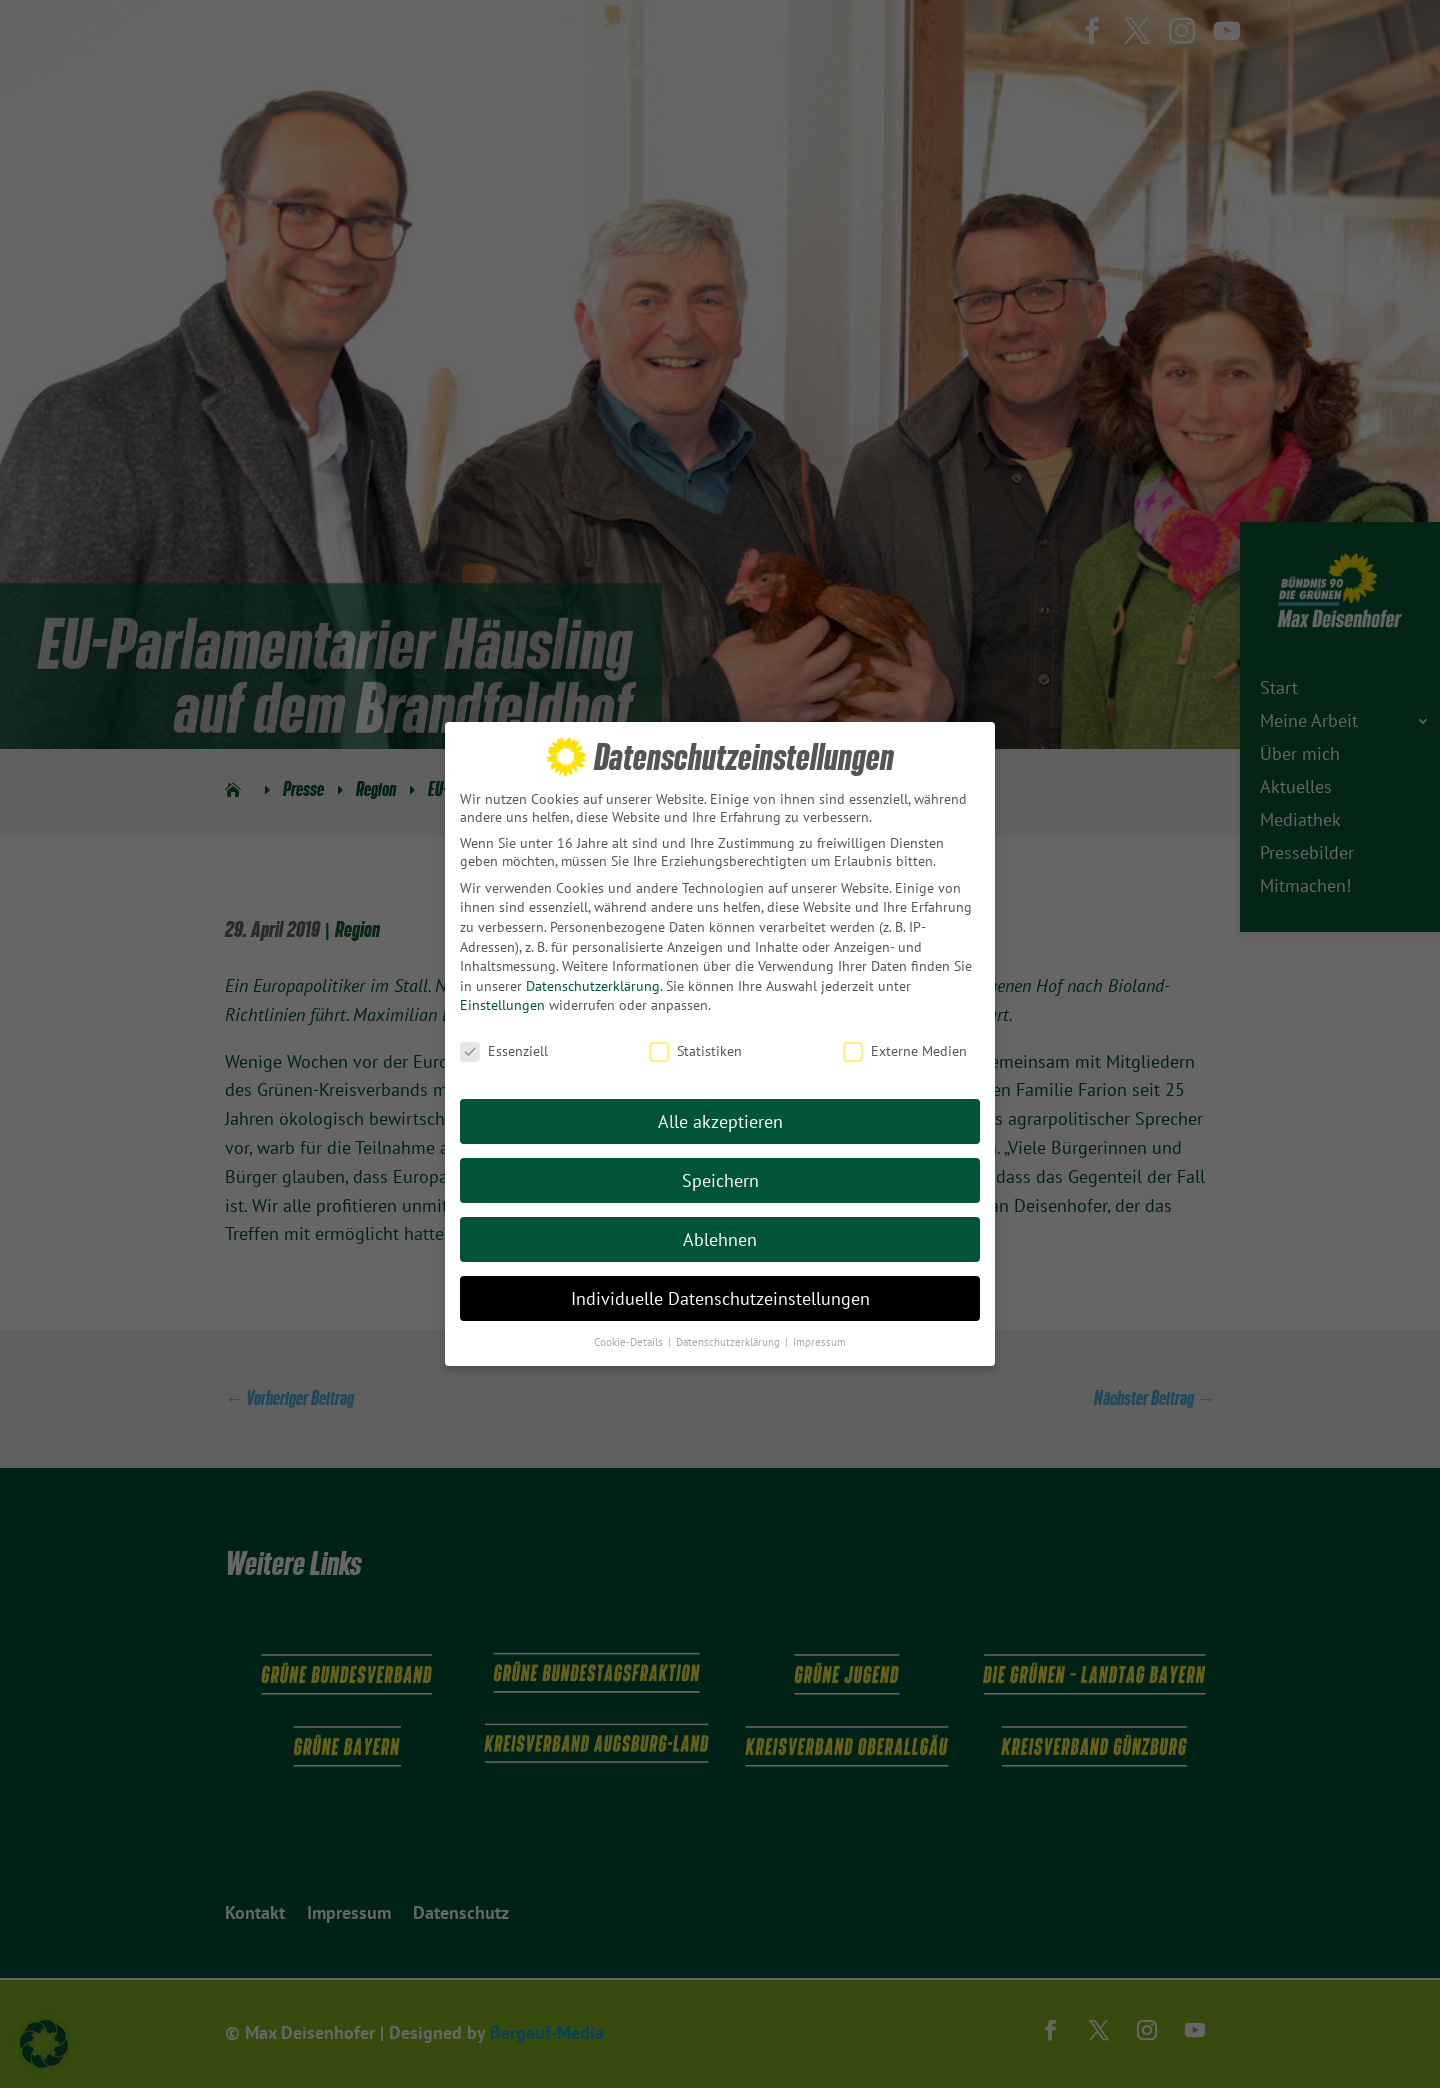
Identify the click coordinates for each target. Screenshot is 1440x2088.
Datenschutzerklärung (593, 981)
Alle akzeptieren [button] (720, 1116)
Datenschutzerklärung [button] (729, 1336)
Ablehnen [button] (720, 1234)
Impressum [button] (819, 1336)
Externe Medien (905, 1046)
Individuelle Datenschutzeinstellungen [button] (720, 1293)
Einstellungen (502, 1000)
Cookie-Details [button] (630, 1336)
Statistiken (695, 1046)
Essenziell (504, 1046)
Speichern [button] (720, 1175)
